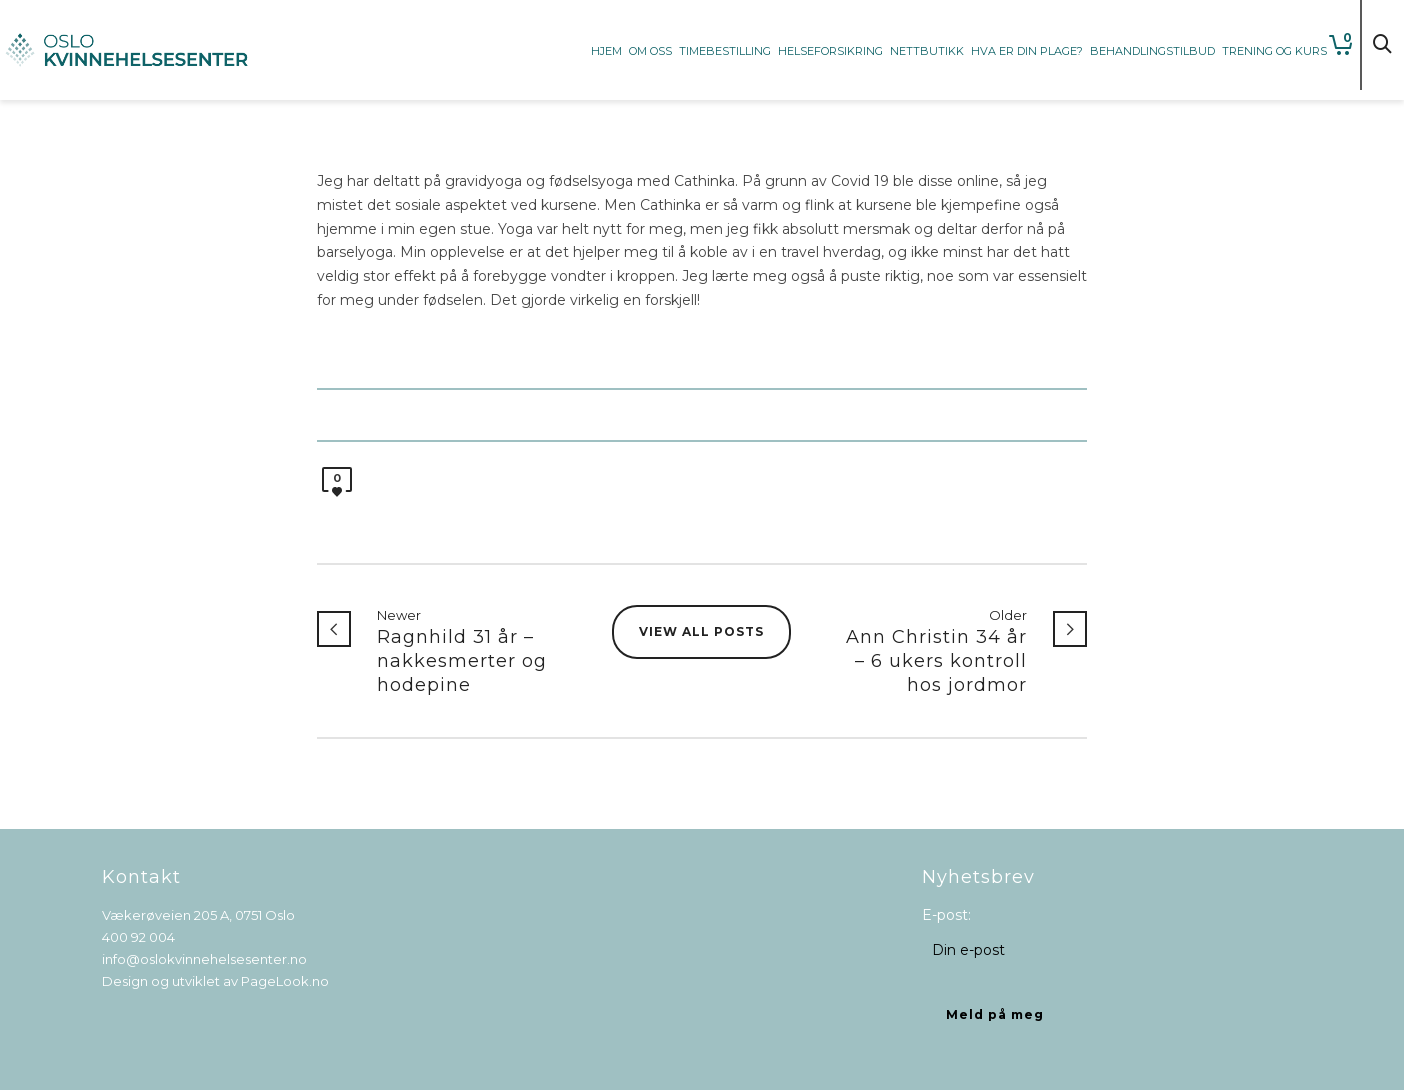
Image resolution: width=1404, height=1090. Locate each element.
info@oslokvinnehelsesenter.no (204, 959)
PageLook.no (285, 981)
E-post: (946, 915)
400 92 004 (138, 937)
